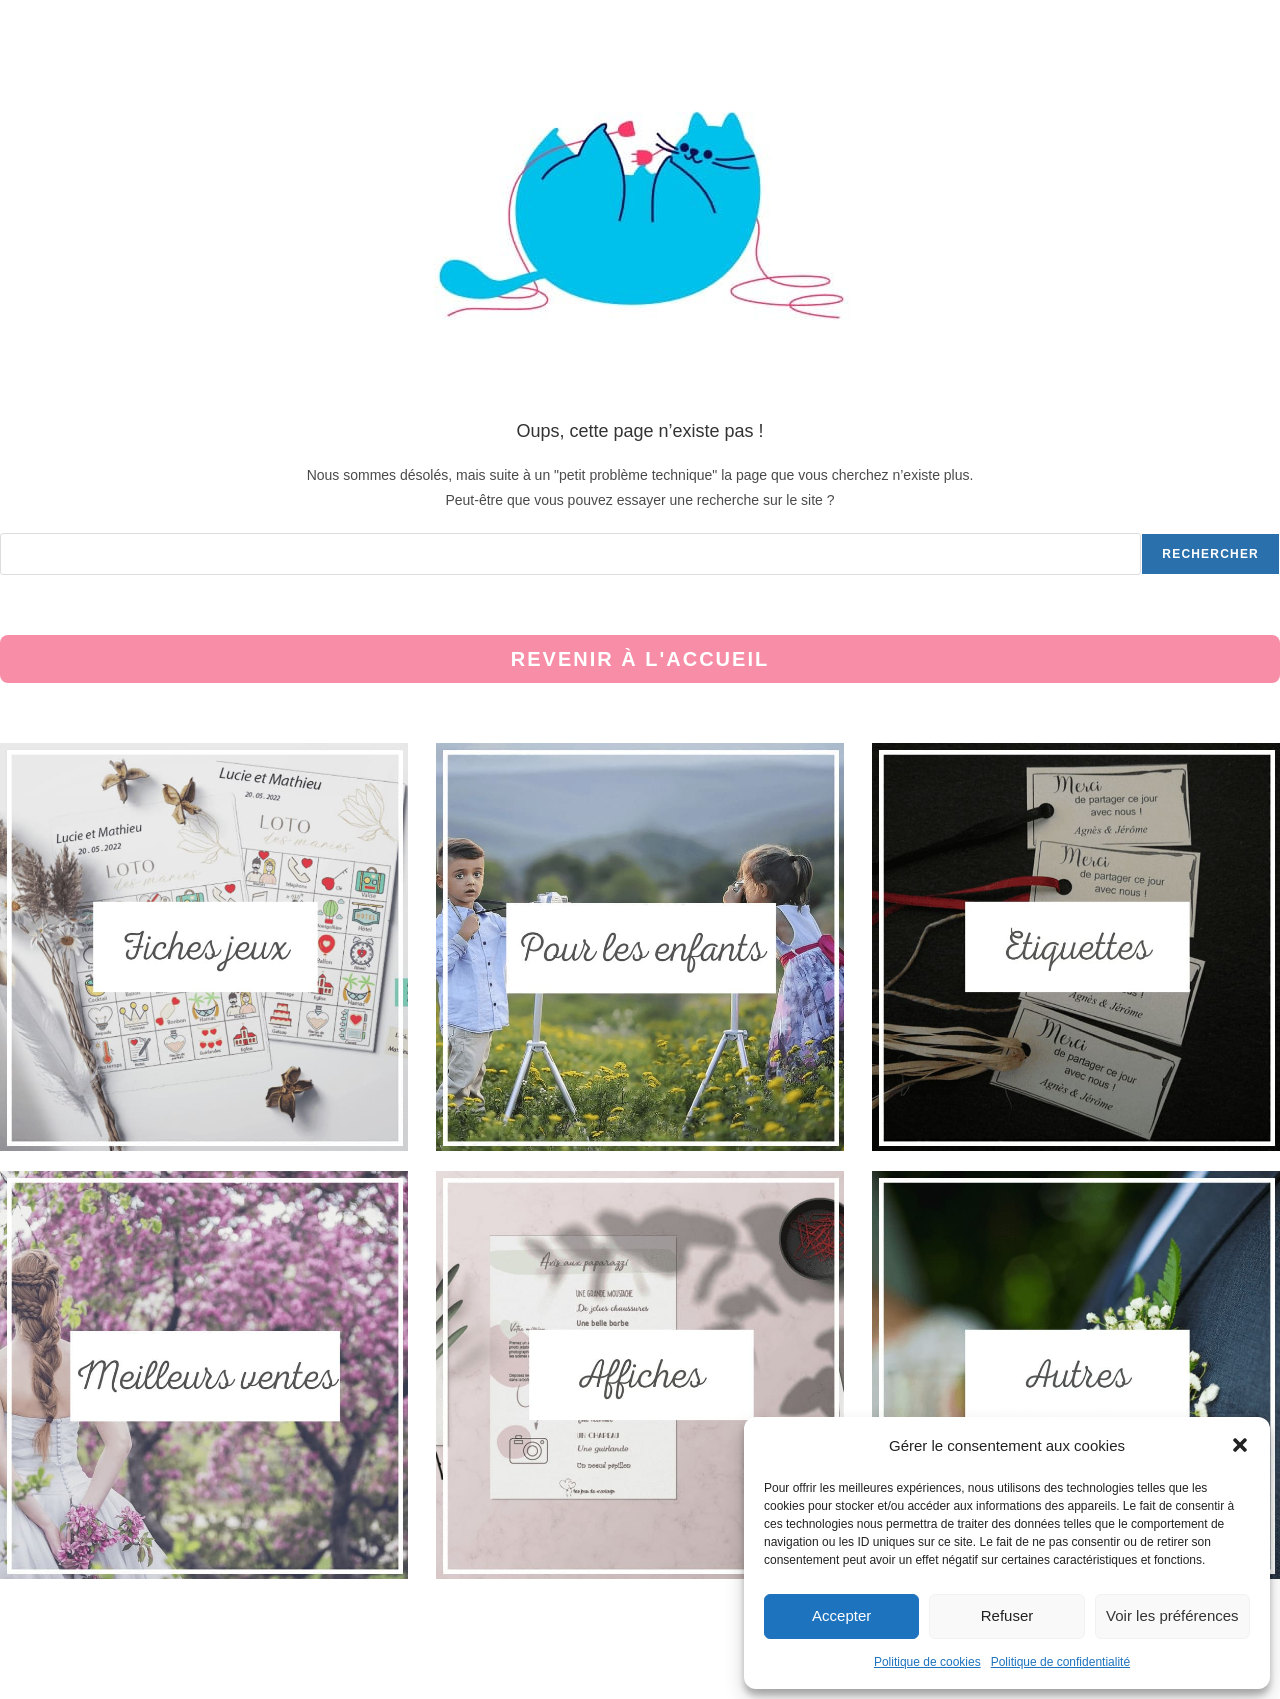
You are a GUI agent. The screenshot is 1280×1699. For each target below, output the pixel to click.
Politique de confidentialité (1060, 1662)
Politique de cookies (927, 1662)
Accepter (841, 1615)
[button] (1240, 1445)
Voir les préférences (1172, 1615)
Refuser (1007, 1615)
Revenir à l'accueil (640, 659)
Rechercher (1210, 554)
